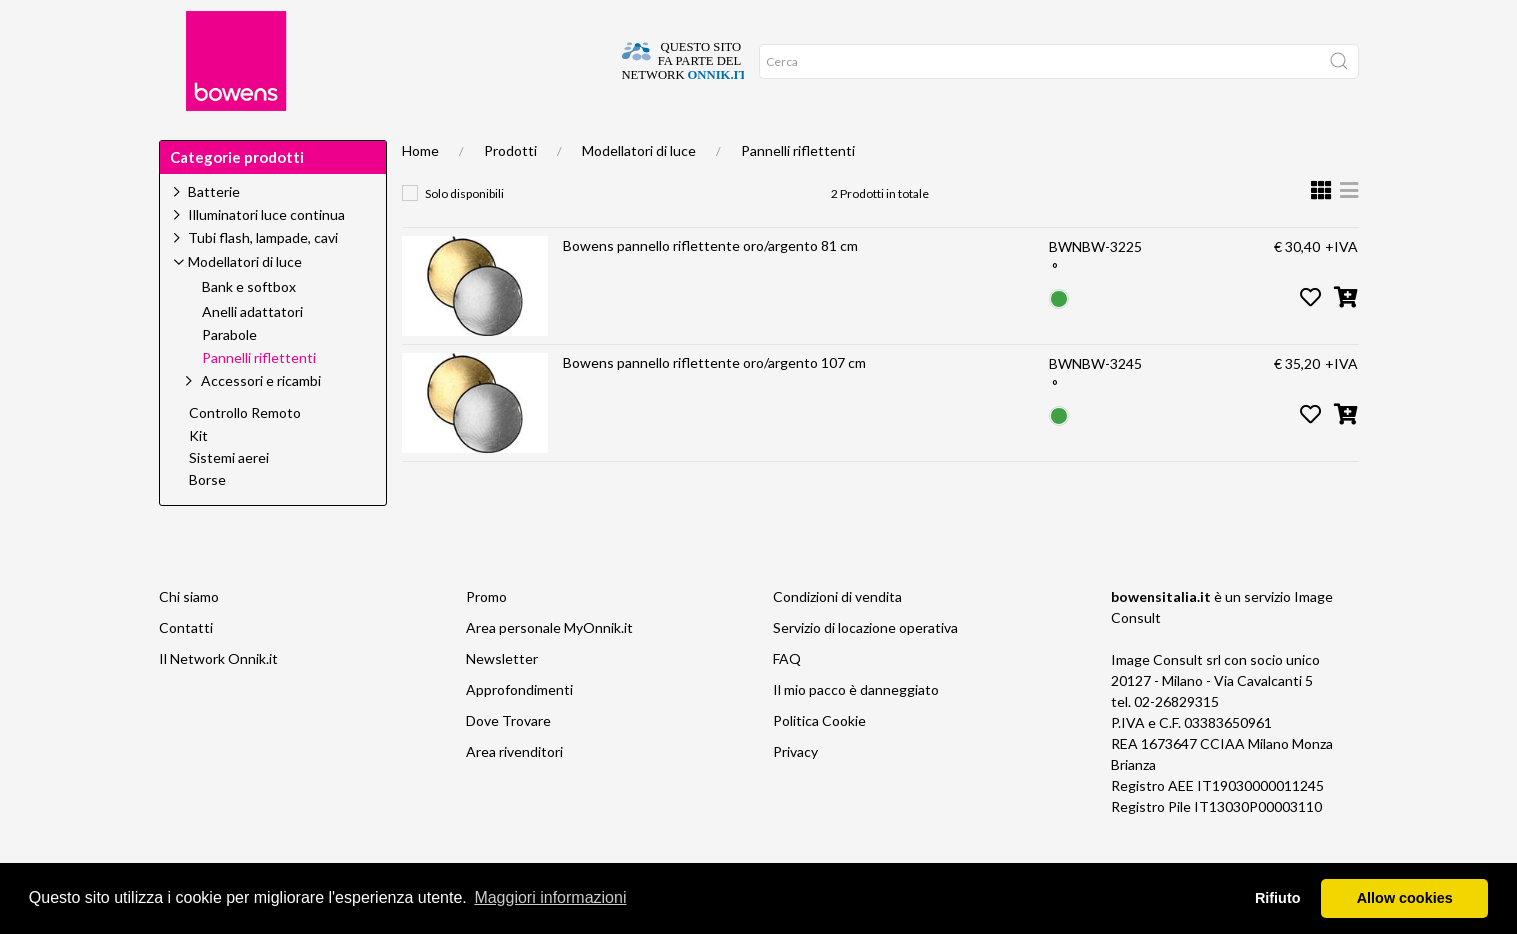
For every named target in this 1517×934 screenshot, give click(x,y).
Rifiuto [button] (1278, 898)
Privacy (795, 793)
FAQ (787, 700)
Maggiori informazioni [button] (550, 897)
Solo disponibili (464, 235)
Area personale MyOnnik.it (549, 669)
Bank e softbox (249, 329)
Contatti (186, 669)
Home (191, 142)
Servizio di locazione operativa (865, 669)
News (606, 142)
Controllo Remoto (245, 455)
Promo (826, 142)
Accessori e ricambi (261, 422)
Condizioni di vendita (837, 638)
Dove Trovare (508, 762)
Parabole (229, 377)
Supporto (386, 142)
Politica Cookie (819, 762)
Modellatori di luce (639, 192)
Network (746, 142)
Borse (207, 522)
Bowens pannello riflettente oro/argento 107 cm (714, 404)
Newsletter (502, 700)
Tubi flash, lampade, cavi (263, 279)
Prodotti (510, 192)
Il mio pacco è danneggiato (856, 731)
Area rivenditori (514, 793)
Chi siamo (189, 638)
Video (669, 142)
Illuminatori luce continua (266, 256)
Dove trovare (281, 142)
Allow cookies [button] (1405, 898)
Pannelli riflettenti (798, 192)
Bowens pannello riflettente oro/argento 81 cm (710, 287)
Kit (198, 478)
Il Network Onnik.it (218, 700)
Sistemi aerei (229, 500)
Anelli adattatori (252, 354)
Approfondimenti (503, 142)
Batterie (214, 233)
